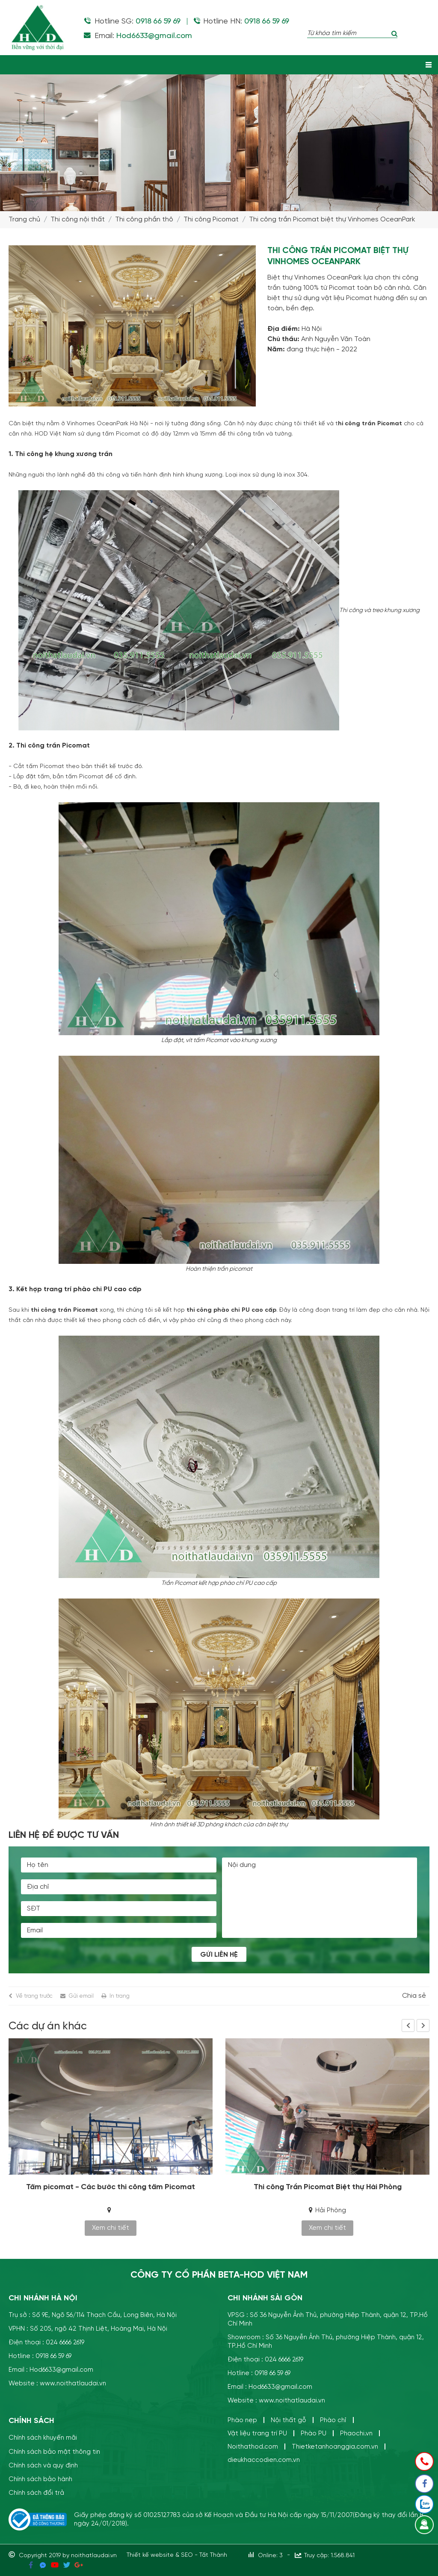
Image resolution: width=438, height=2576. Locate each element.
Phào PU (313, 2433)
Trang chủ (24, 219)
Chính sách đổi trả (36, 2492)
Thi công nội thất (77, 219)
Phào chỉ (333, 2420)
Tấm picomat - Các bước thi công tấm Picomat (110, 2186)
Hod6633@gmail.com (154, 36)
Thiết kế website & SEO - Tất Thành (176, 2555)
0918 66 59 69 (158, 21)
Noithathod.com (253, 2447)
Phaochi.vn (356, 2433)
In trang (120, 1996)
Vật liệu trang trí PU (257, 2433)
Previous (408, 2025)
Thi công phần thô (144, 219)
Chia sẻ (414, 1996)
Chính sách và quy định (43, 2465)
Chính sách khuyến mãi (43, 2438)
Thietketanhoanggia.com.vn (335, 2447)
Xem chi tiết (110, 2227)
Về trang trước (34, 1996)
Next (423, 2025)
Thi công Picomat (211, 219)
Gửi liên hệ (219, 1954)
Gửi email (81, 1996)
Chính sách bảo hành (40, 2479)
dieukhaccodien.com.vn (264, 2460)
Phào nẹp (242, 2420)
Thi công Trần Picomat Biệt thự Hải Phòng (327, 2186)
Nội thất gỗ (288, 2420)
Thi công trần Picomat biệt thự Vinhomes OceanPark (332, 219)
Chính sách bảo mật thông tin (54, 2451)
